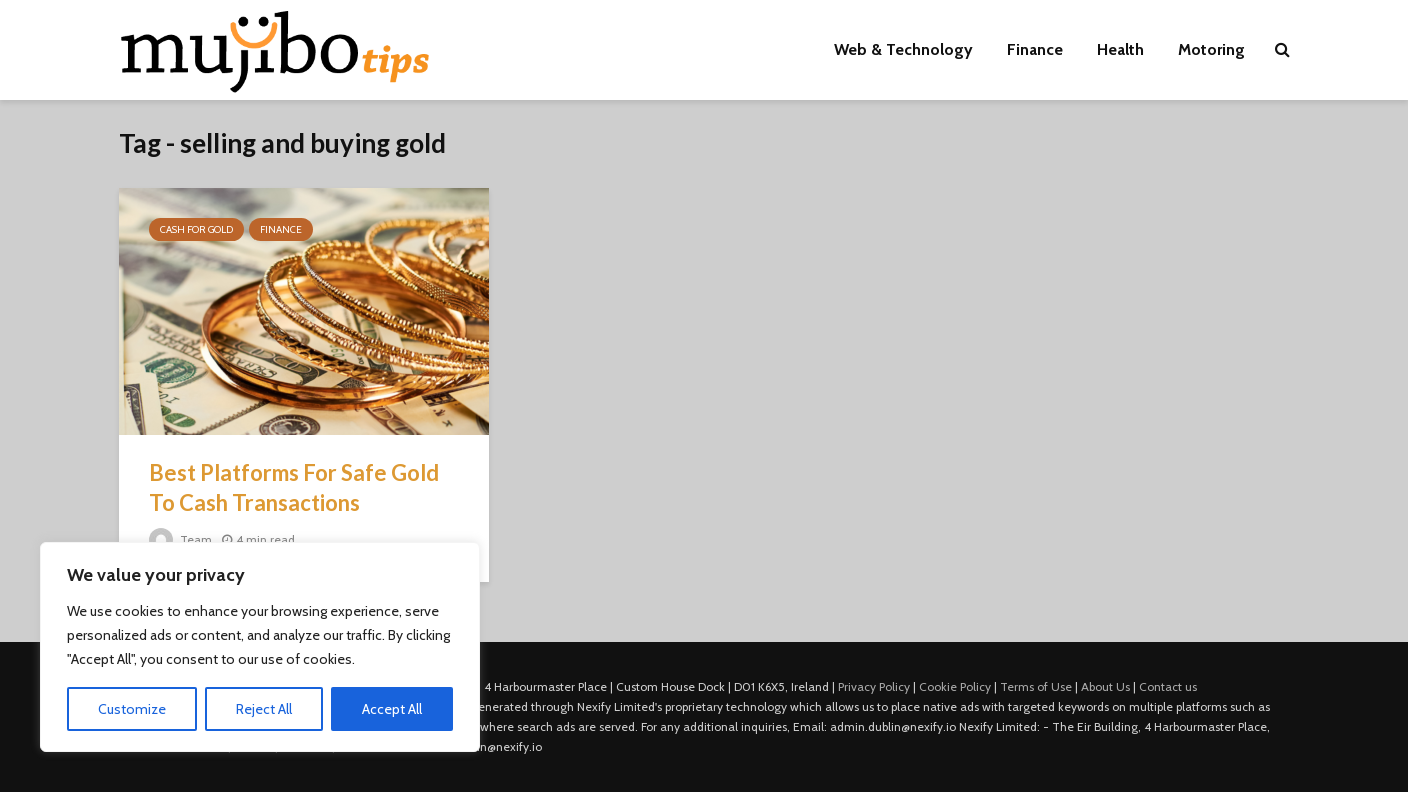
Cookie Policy (955, 686)
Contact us (1168, 686)
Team (180, 539)
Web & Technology (903, 49)
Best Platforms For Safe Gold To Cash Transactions (294, 487)
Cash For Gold (196, 229)
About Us (1105, 686)
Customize (132, 709)
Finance (1035, 49)
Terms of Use (1036, 686)
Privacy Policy (874, 686)
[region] (260, 647)
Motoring (1211, 49)
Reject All (264, 709)
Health (1120, 49)
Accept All (392, 709)
